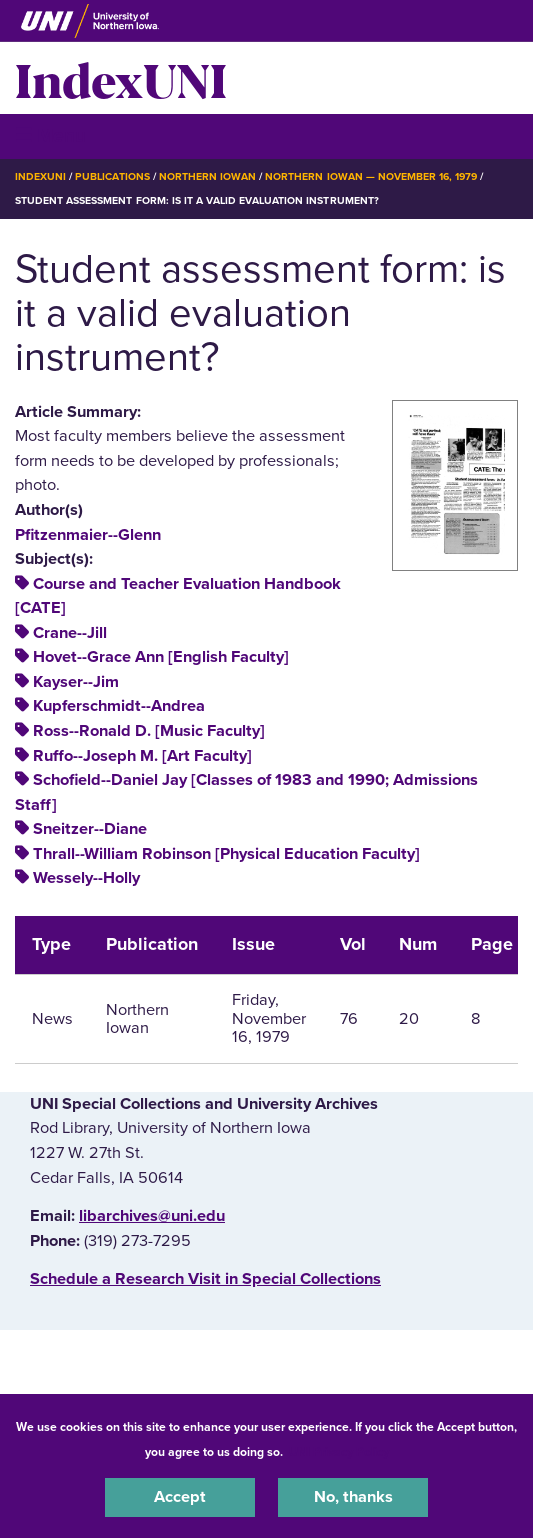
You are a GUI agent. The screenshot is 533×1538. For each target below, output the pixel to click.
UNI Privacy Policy (339, 1452)
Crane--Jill (70, 633)
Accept (180, 1497)
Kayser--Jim (76, 682)
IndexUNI (121, 78)
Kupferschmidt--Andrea (119, 706)
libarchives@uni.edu (152, 1216)
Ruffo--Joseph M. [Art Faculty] (142, 756)
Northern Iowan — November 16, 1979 (371, 176)
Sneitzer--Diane (90, 829)
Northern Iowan (207, 176)
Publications (112, 176)
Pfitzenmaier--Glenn (88, 535)
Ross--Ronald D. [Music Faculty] (149, 731)
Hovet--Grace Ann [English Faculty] (161, 657)
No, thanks (353, 1497)
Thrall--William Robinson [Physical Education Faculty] (226, 854)
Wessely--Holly (86, 878)
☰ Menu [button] (50, 135)
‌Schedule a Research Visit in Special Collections (205, 1279)
